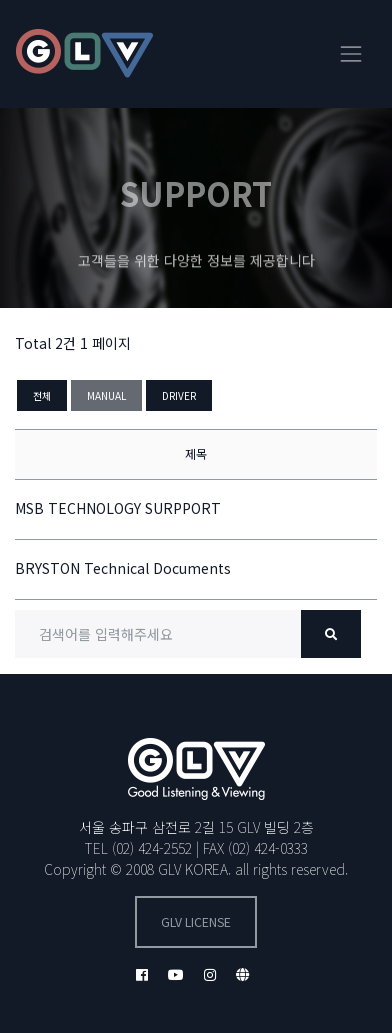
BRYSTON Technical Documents (123, 568)
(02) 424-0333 (268, 848)
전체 (42, 395)
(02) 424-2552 (152, 848)
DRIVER (179, 395)
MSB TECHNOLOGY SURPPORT (118, 508)
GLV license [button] (196, 922)
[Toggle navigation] (351, 54)
